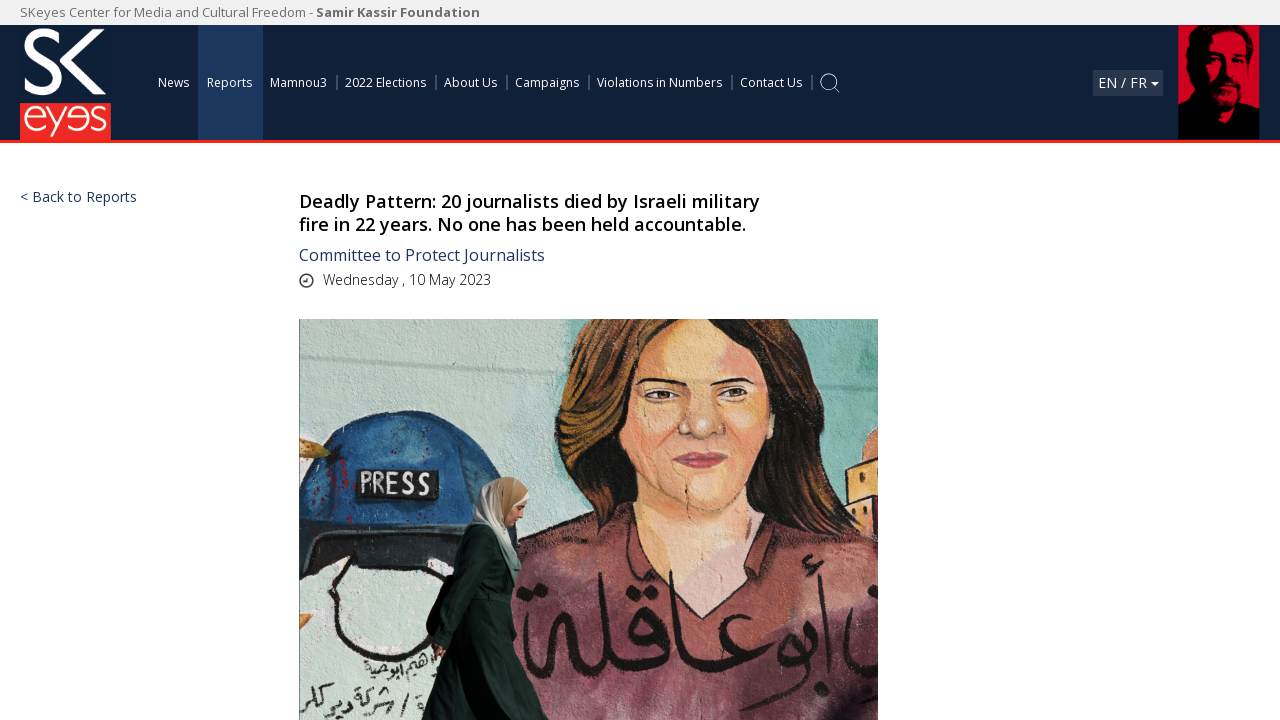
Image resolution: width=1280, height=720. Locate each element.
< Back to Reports (78, 197)
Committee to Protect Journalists (422, 255)
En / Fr (1128, 82)
